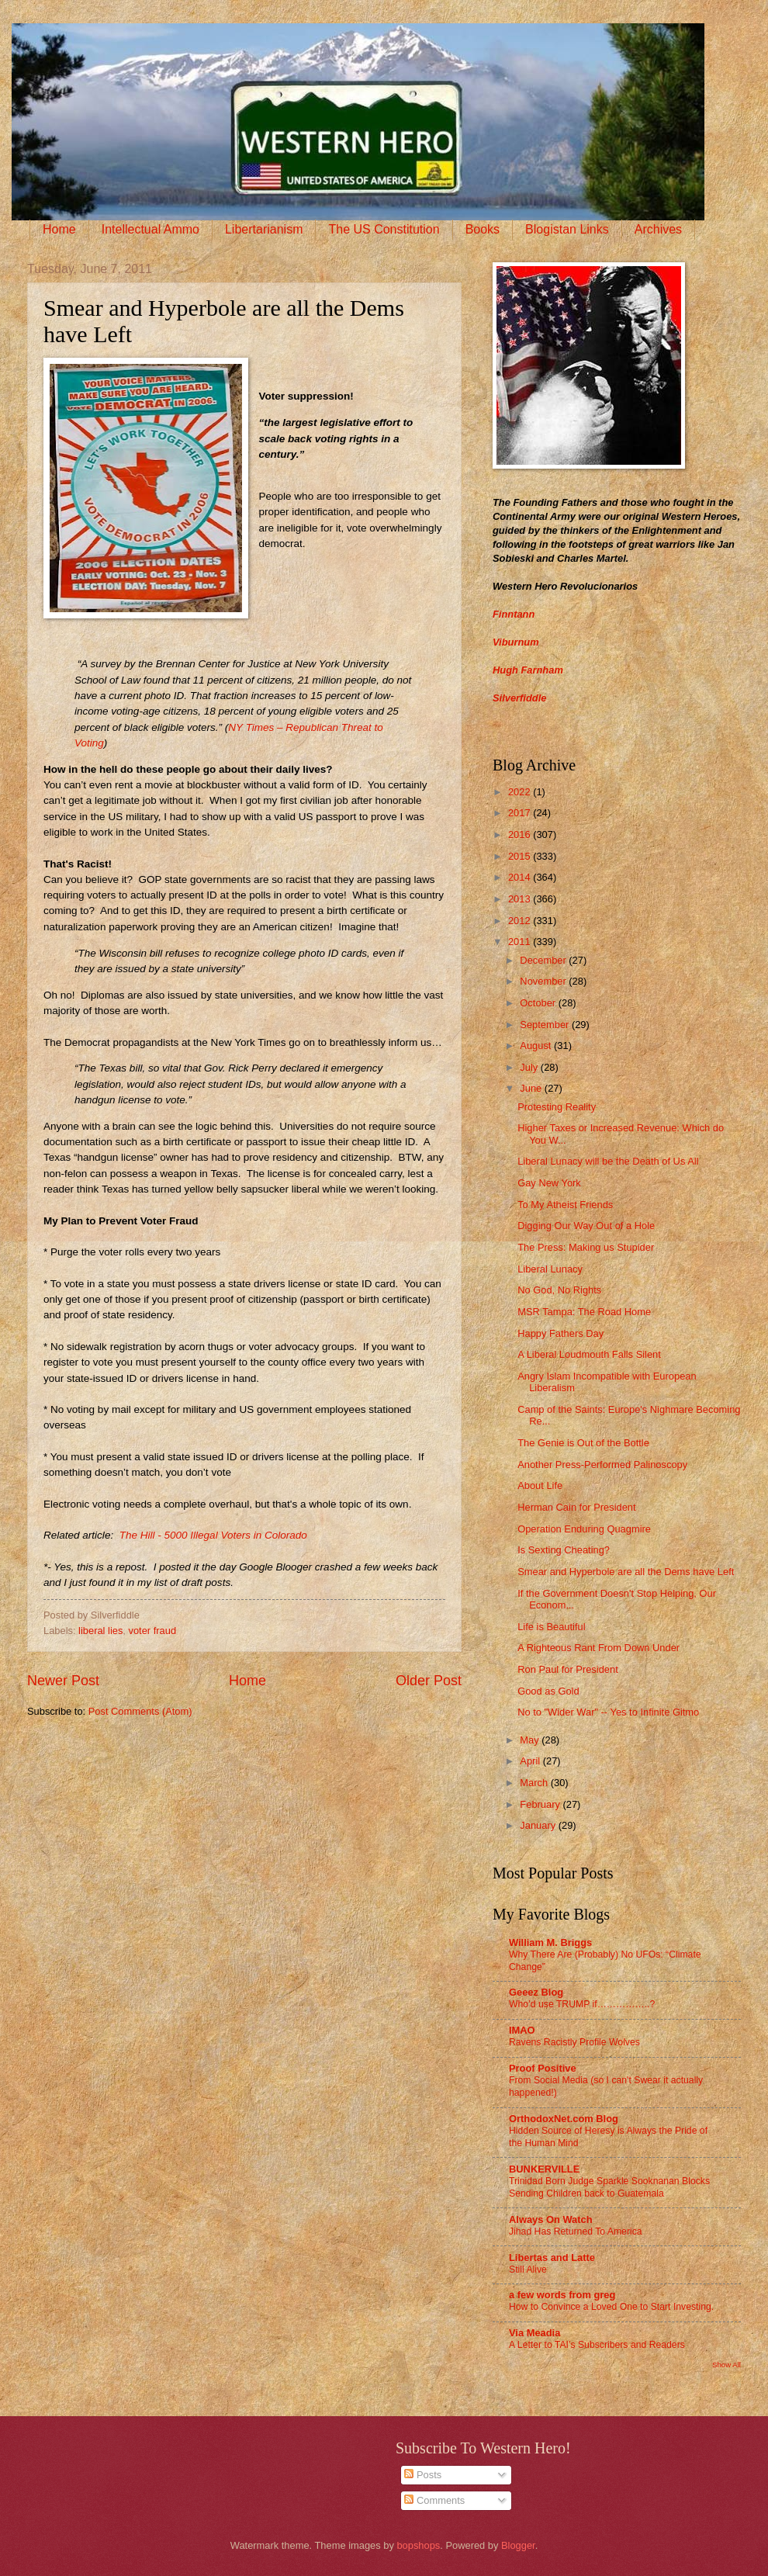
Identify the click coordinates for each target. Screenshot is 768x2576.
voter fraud (153, 1630)
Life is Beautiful (551, 1627)
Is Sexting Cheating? (563, 1550)
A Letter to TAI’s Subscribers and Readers (597, 2344)
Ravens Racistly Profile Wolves (574, 2042)
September (546, 1024)
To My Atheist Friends (565, 1204)
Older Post (429, 1680)
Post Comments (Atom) (140, 1711)
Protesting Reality (556, 1107)
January (539, 1825)
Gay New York (549, 1183)
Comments (434, 2500)
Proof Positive (542, 2068)
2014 (520, 877)
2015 (520, 856)
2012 (520, 920)
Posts (422, 2475)
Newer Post (63, 1680)
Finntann (513, 614)
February (541, 1804)
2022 (520, 792)
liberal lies (100, 1630)
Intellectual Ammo (150, 229)
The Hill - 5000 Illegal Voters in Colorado (213, 1535)
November (544, 981)
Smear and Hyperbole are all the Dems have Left (625, 1571)
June (532, 1088)
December (544, 960)
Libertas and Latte (552, 2257)
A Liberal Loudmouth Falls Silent (589, 1354)
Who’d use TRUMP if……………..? (582, 2004)
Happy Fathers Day (560, 1333)
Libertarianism (264, 229)
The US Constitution (383, 229)
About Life (539, 1485)
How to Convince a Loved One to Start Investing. (611, 2306)
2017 (520, 813)
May (530, 1740)
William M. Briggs (550, 1942)
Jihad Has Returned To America (575, 2231)
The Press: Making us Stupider (585, 1247)
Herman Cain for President (576, 1507)
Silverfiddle (519, 698)
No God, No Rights (559, 1290)
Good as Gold (548, 1691)
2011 (520, 941)
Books (482, 229)
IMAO (522, 2030)
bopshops (418, 2545)
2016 (520, 834)
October (539, 1003)
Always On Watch (551, 2219)
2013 (520, 899)
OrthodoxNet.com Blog (563, 2118)
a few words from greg (562, 2295)
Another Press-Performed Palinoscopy (602, 1464)
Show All (726, 2364)
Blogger (518, 2545)
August (537, 1045)
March (535, 1782)
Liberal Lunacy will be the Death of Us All (607, 1161)
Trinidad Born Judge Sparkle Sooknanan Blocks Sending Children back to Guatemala (609, 2187)
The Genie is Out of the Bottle (583, 1443)
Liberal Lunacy (550, 1269)
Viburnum (516, 642)
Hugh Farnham (528, 670)
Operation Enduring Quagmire (584, 1529)
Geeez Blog (536, 1992)
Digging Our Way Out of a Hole (586, 1225)
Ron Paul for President (567, 1669)
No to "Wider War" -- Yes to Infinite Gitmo (608, 1712)
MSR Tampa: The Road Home (584, 1311)
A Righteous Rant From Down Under (598, 1647)
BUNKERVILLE (544, 2169)
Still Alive (528, 2269)
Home (59, 229)
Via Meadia (534, 2333)
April (531, 1761)
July (530, 1067)
